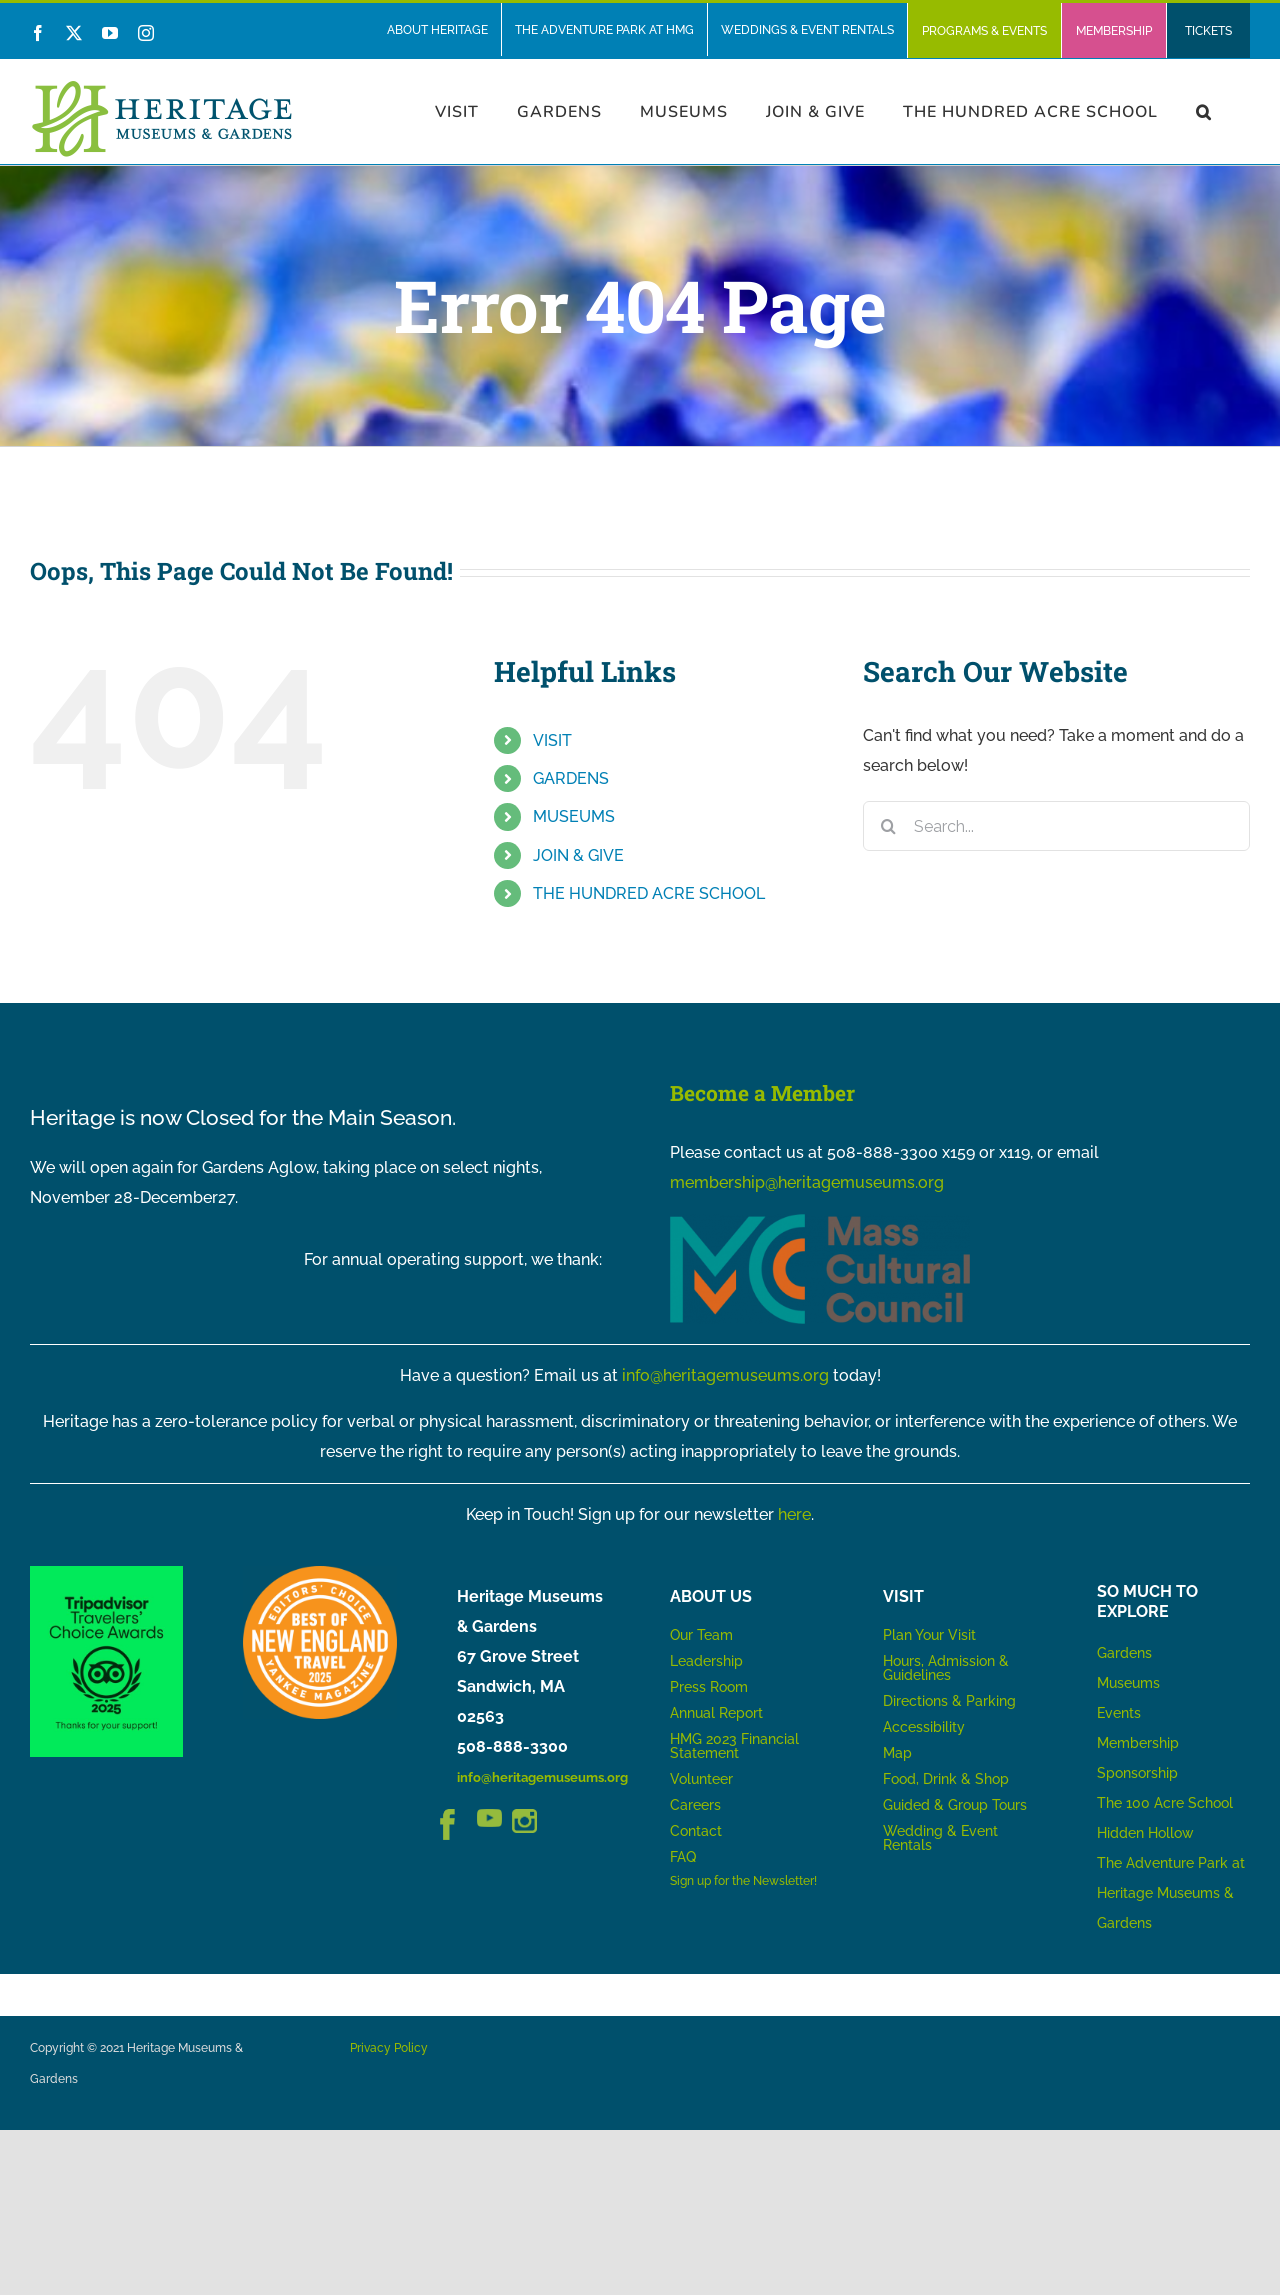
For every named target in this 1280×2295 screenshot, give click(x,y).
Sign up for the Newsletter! (743, 1881)
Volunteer (701, 1779)
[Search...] (1056, 826)
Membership (1138, 1743)
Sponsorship (1137, 1773)
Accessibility (924, 1727)
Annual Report (718, 1713)
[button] (1204, 111)
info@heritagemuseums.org (725, 1375)
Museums (1128, 1683)
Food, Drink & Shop (946, 1779)
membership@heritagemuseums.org (807, 1182)
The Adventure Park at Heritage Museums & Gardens (1171, 1893)
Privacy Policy (389, 2048)
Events (1119, 1713)
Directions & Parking (949, 1701)
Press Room (709, 1687)
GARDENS (571, 778)
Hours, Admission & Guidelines (946, 1668)
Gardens (1124, 1653)
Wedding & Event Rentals (940, 1838)
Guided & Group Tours (955, 1805)
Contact (696, 1831)
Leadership (706, 1661)
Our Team (701, 1635)
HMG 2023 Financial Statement (734, 1746)
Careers (695, 1805)
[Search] (888, 826)
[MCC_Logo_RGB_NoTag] (820, 1221)
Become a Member (762, 1093)
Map (897, 1753)
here (794, 1514)
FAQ (683, 1857)
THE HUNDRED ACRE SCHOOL (649, 893)
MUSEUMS (574, 816)
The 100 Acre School (1165, 1803)
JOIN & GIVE (578, 855)
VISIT (552, 740)
